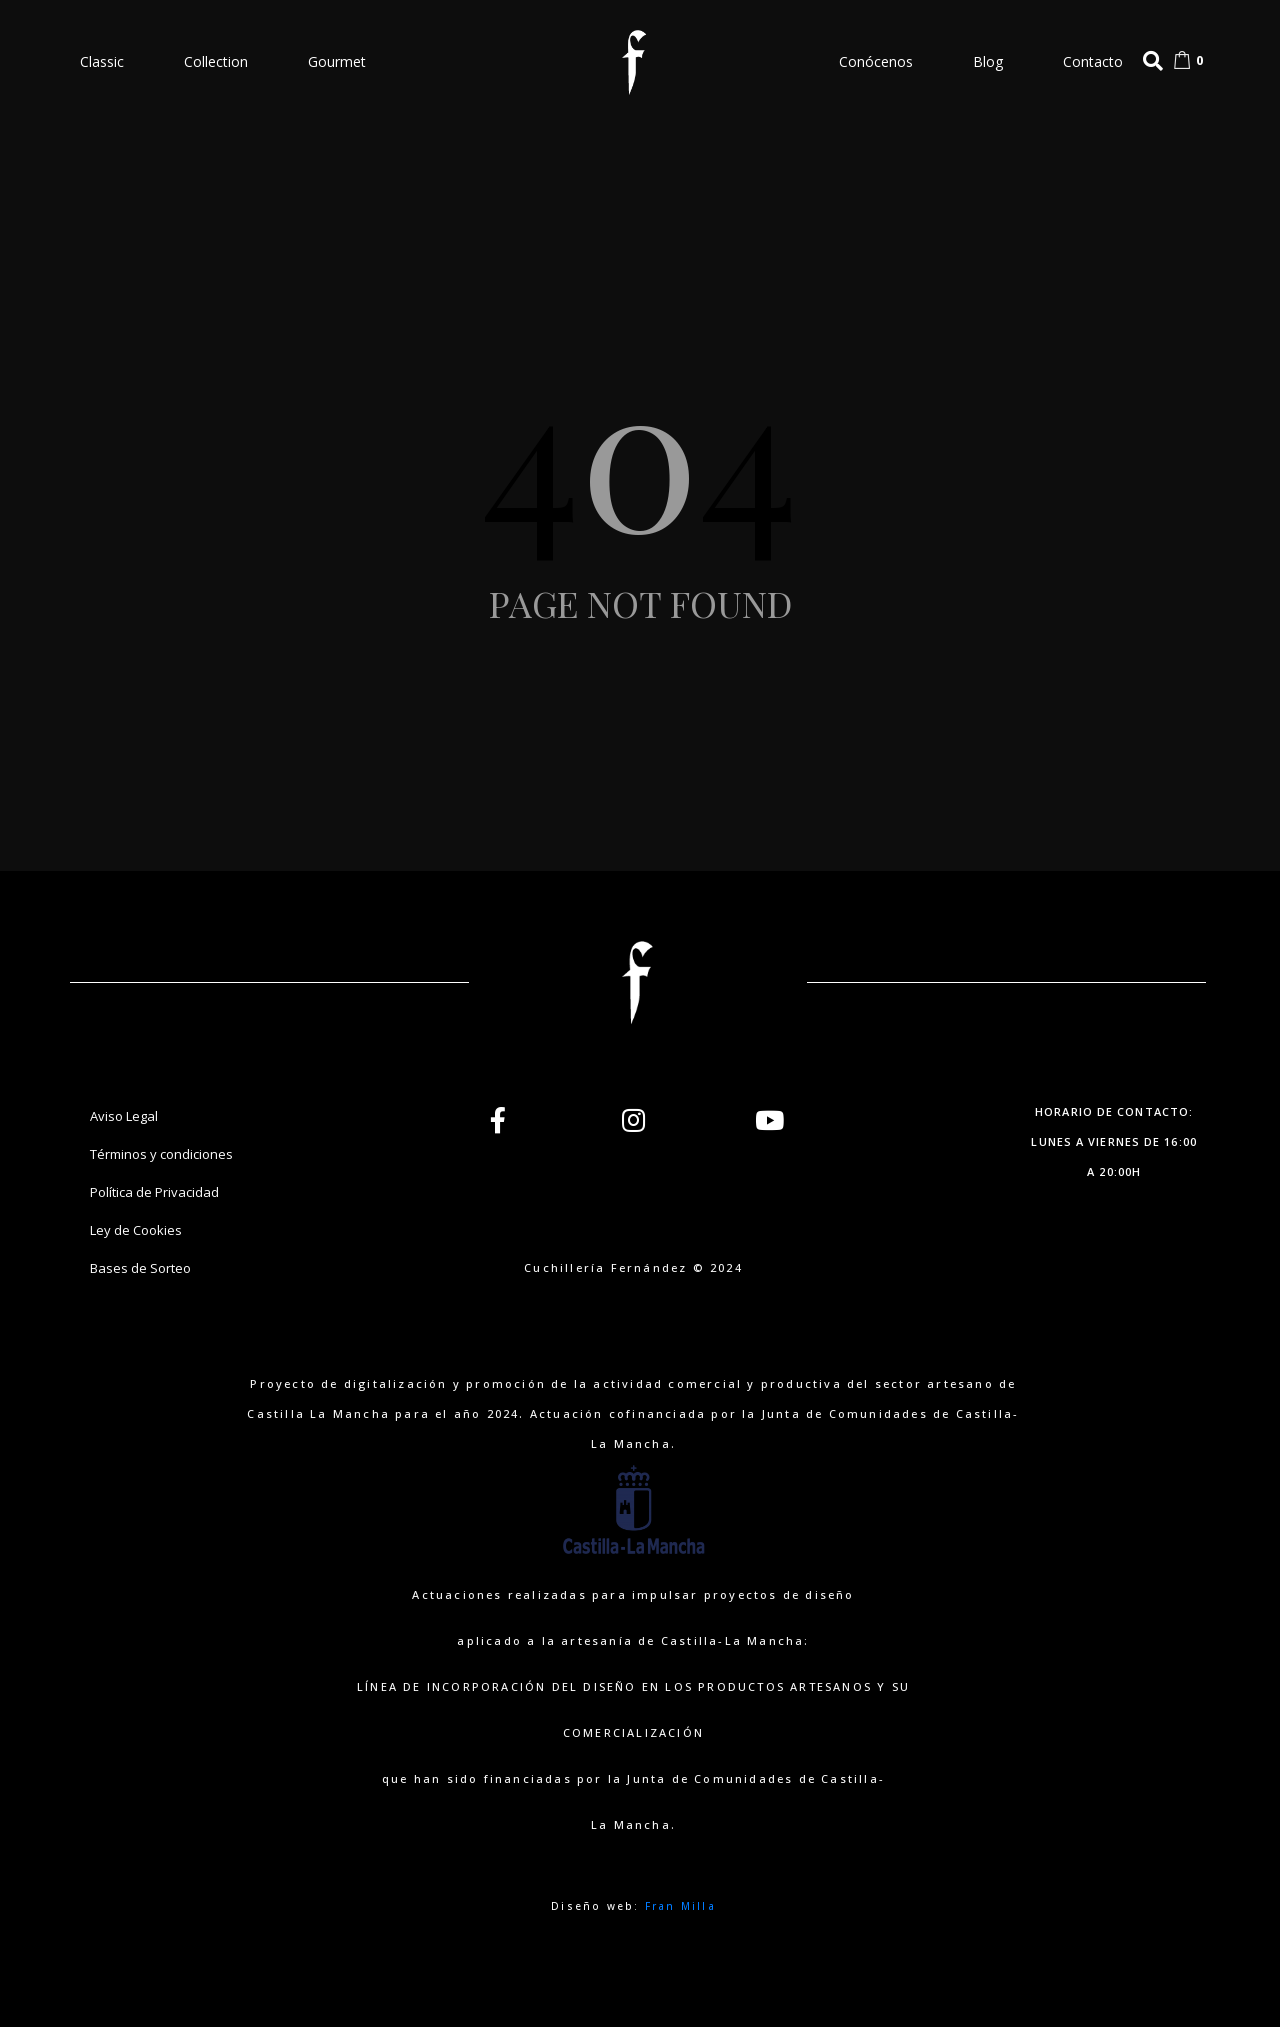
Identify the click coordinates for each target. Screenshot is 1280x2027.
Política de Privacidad (154, 1192)
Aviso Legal (124, 1116)
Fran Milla (680, 1906)
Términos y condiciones (161, 1154)
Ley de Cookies (136, 1230)
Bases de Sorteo (140, 1268)
